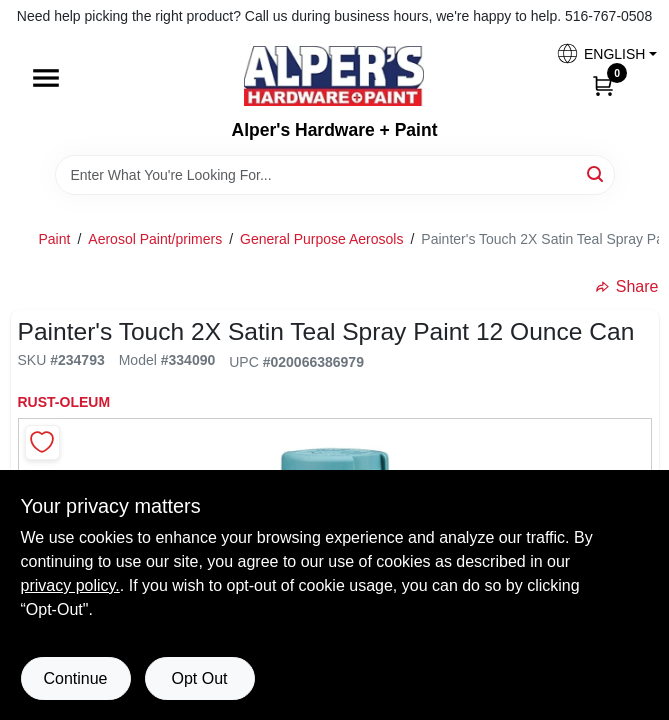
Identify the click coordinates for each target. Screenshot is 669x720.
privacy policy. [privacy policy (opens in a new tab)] (70, 585)
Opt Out (199, 678)
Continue (75, 678)
